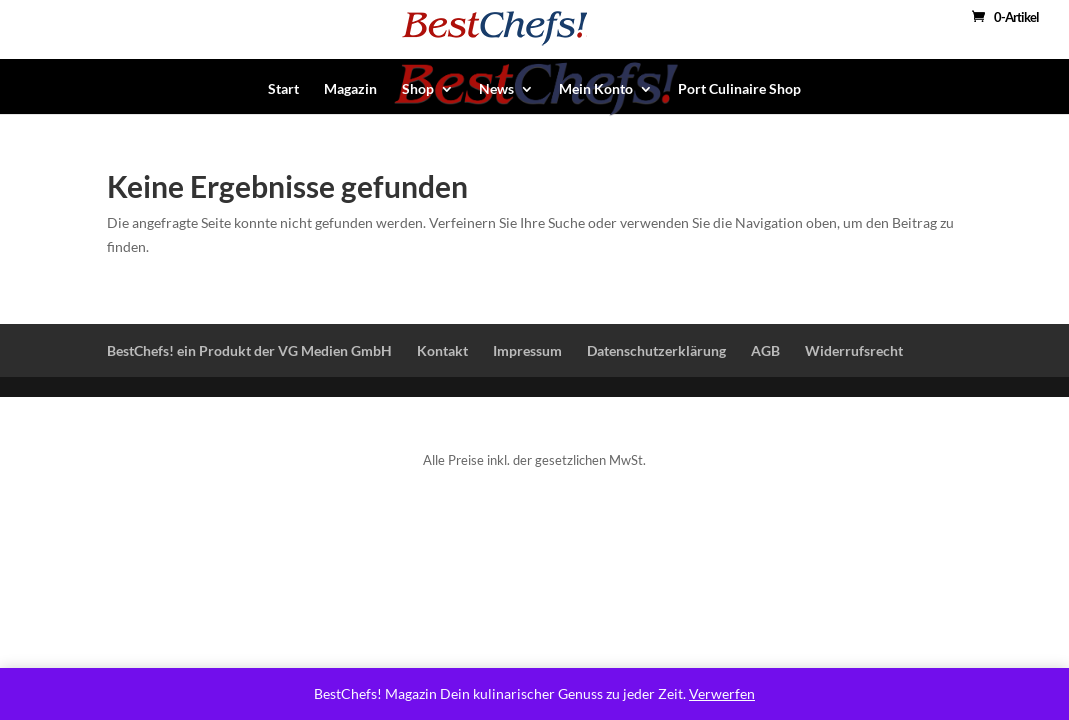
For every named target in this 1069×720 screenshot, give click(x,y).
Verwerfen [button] (722, 693)
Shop (418, 89)
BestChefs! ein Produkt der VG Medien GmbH (249, 350)
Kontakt (442, 350)
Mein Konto (596, 89)
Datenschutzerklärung (656, 350)
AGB (765, 350)
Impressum (527, 350)
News (496, 89)
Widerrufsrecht (854, 350)
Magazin (350, 89)
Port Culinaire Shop (739, 89)
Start (283, 89)
